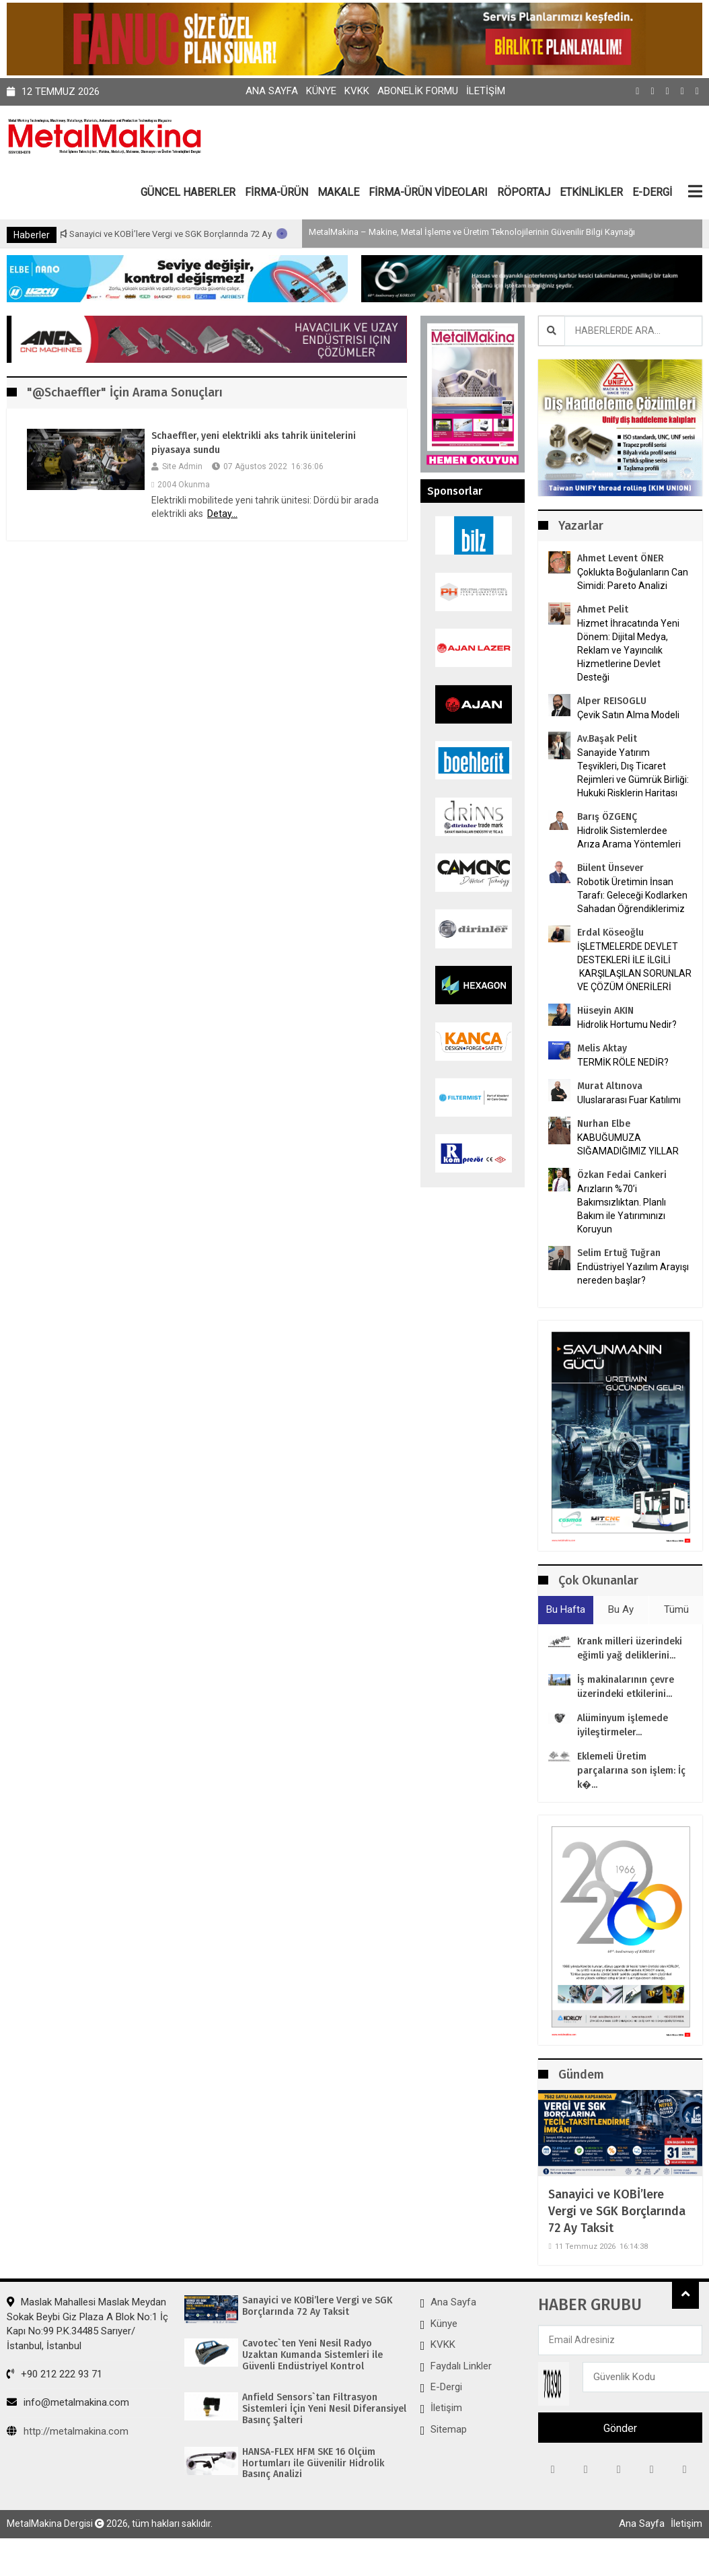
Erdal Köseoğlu (610, 932)
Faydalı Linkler (461, 2366)
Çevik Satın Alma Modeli (628, 714)
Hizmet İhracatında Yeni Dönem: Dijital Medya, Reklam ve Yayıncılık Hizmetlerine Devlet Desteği (628, 650)
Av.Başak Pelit (607, 738)
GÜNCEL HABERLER (188, 192)
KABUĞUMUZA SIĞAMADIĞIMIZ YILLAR (628, 1144)
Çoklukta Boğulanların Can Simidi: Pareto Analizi (632, 579)
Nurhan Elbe (603, 1123)
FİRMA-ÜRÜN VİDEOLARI (428, 192)
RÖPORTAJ (523, 192)
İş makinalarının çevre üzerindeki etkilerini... (625, 1687)
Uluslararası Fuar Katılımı (629, 1099)
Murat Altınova (609, 1086)
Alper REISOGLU (611, 701)
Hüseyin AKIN (605, 1010)
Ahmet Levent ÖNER (620, 558)
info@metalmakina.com (68, 2402)
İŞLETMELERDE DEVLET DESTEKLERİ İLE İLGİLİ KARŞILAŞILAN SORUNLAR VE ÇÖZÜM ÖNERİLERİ (634, 966)
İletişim (485, 91)
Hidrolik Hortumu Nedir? (627, 1024)
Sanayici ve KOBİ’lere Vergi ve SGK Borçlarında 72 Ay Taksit (224, 234)
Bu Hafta (565, 1609)
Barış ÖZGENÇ (607, 817)
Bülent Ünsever (610, 868)
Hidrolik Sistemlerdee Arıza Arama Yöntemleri (629, 837)
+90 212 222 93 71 (54, 2374)
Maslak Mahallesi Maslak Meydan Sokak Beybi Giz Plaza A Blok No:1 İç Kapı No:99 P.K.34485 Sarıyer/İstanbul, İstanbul (87, 2323)
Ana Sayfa (272, 91)
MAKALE (338, 192)
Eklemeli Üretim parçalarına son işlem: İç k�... (631, 1770)
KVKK (356, 91)
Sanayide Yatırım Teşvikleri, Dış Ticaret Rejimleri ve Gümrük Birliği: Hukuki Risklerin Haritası (633, 772)
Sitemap (449, 2429)
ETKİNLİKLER (591, 192)
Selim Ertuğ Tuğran (619, 1253)
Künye (321, 91)
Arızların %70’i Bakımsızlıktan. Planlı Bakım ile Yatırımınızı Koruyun (621, 1208)
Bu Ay (621, 1609)
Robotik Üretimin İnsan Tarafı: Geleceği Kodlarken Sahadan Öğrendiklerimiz (632, 895)
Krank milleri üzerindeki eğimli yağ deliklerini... (629, 1648)
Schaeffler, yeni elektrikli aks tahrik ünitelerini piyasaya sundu (253, 443)
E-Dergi (446, 2387)
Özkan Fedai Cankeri (622, 1175)
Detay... (222, 513)
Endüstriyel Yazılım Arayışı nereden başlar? (633, 1273)
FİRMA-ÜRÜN (276, 192)
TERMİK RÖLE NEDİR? (623, 1062)
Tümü (676, 1609)
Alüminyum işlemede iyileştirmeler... (622, 1725)
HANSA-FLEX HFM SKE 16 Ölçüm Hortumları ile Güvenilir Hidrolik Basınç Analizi (313, 2463)
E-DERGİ (652, 192)
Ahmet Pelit (602, 609)
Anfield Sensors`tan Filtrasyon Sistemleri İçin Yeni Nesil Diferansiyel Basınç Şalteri (324, 2409)
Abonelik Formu (417, 91)
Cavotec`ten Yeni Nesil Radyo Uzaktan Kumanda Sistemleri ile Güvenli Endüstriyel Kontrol (312, 2355)
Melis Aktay (602, 1048)
